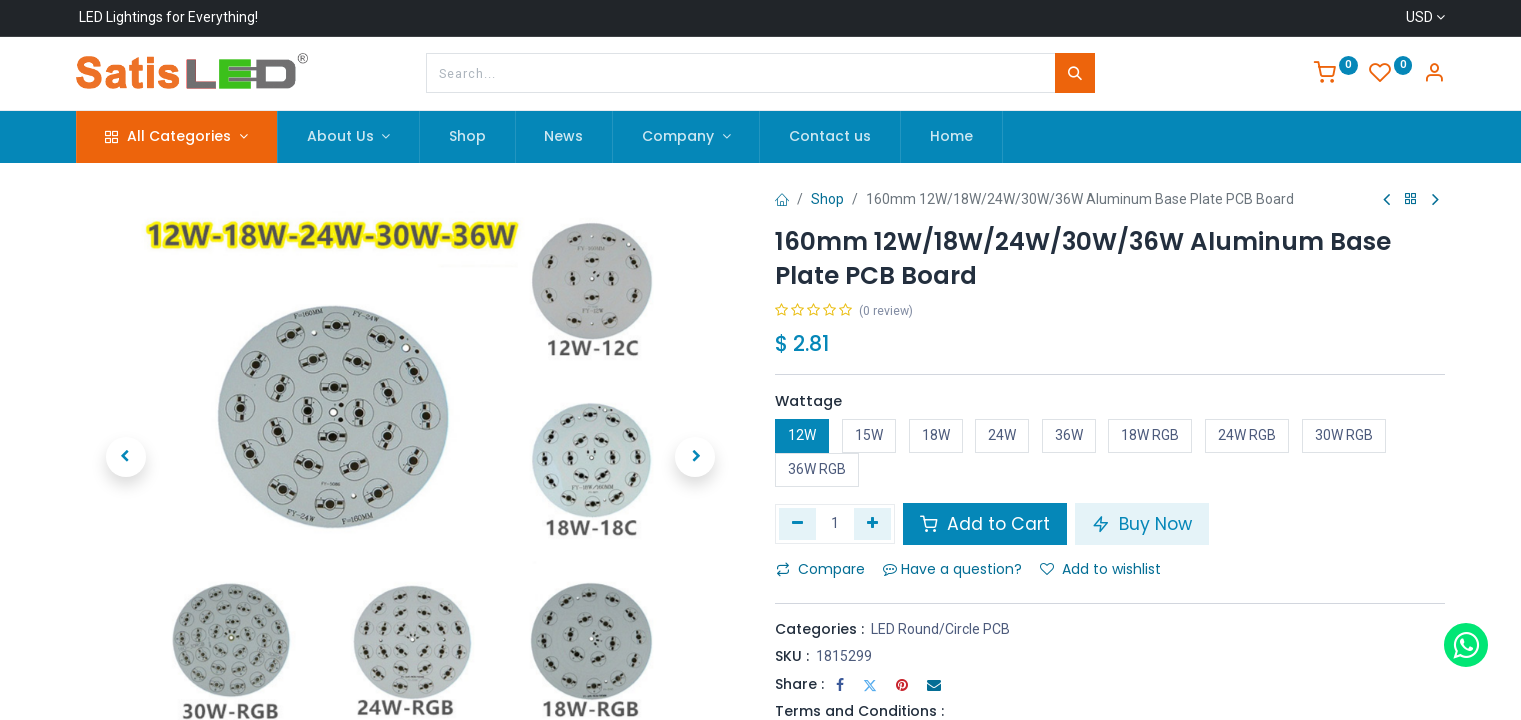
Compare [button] (820, 569)
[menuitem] (467, 137)
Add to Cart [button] (985, 524)
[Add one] (872, 524)
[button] (126, 457)
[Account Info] (1434, 75)
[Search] (1075, 73)
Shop (827, 199)
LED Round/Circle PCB (940, 629)
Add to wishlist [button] (1100, 569)
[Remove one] (797, 524)
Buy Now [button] (1142, 524)
